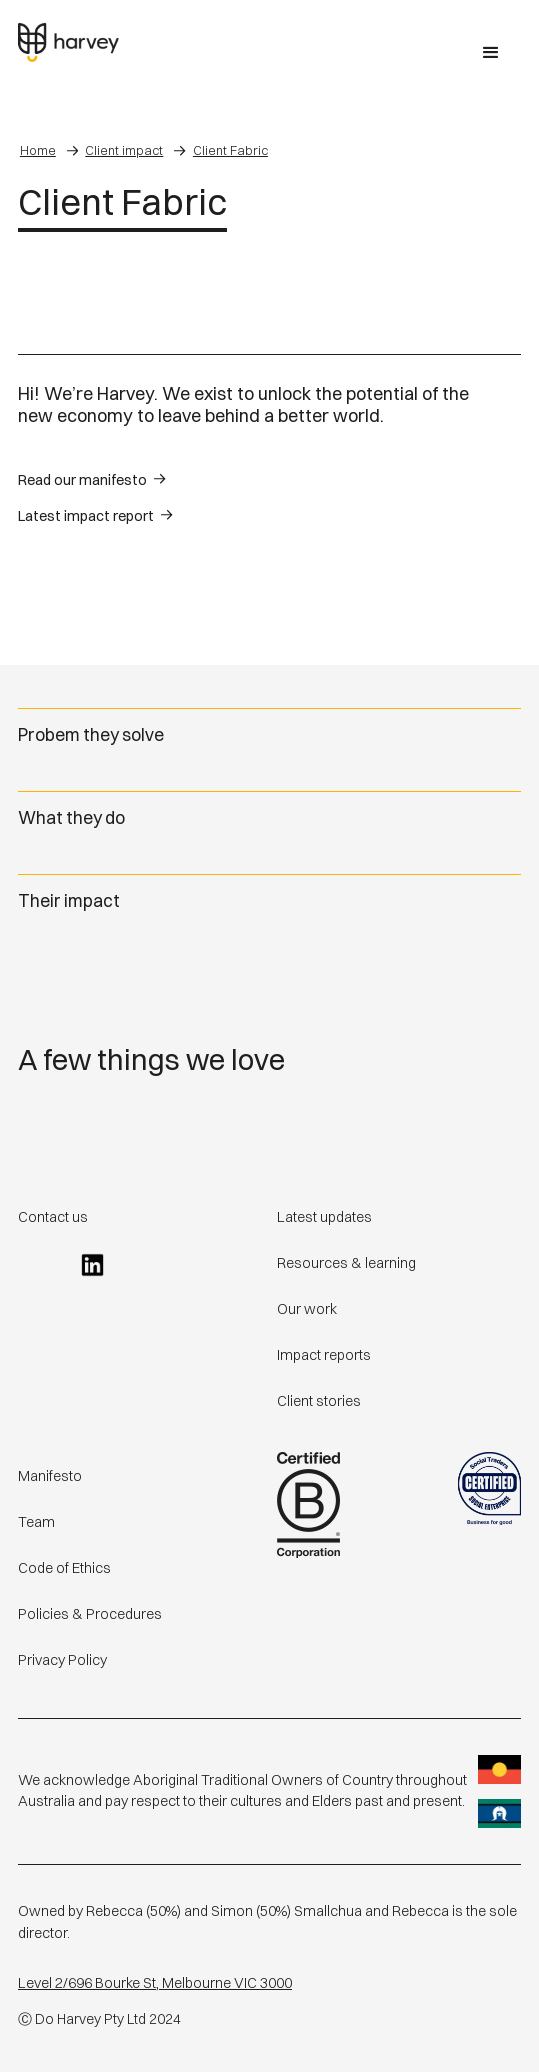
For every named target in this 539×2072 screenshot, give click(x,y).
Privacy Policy (62, 1660)
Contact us (53, 1217)
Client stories (319, 1401)
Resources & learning (346, 1263)
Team (36, 1522)
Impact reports (324, 1355)
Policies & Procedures (90, 1614)
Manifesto (50, 1476)
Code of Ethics (64, 1568)
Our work (307, 1309)
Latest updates (324, 1217)
